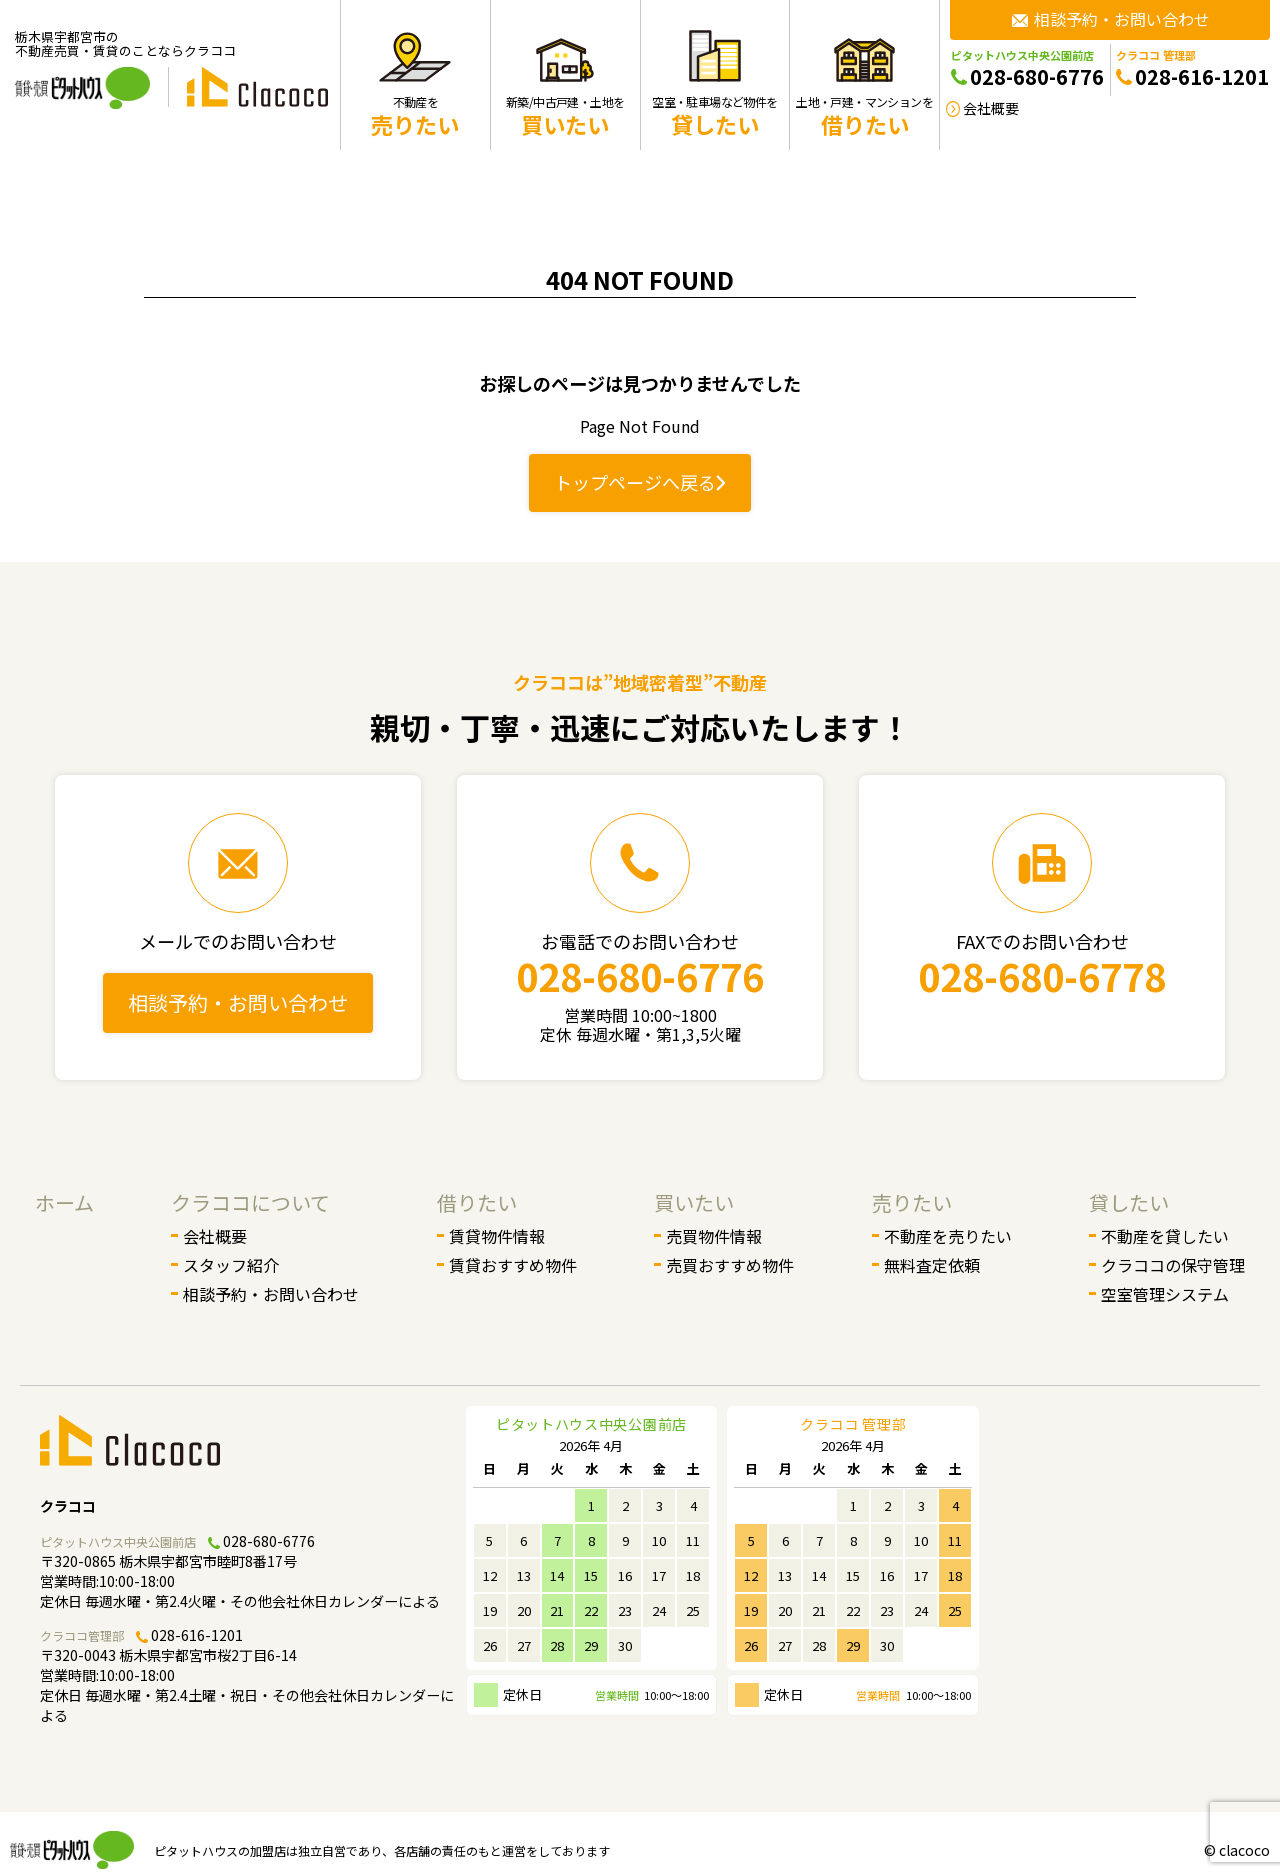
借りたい (477, 1202)
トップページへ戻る (640, 482)
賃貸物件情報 (497, 1236)
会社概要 (215, 1236)
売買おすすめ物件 (730, 1265)
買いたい (694, 1202)
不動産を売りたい (948, 1236)
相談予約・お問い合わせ (238, 1002)
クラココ (68, 1506)
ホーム (64, 1202)
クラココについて (250, 1202)
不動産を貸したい (1165, 1236)
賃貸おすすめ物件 (513, 1265)
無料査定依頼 (932, 1265)
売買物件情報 (714, 1236)
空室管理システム (1165, 1294)
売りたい (912, 1202)
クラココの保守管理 (1173, 1265)
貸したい (1129, 1202)
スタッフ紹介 (231, 1265)
